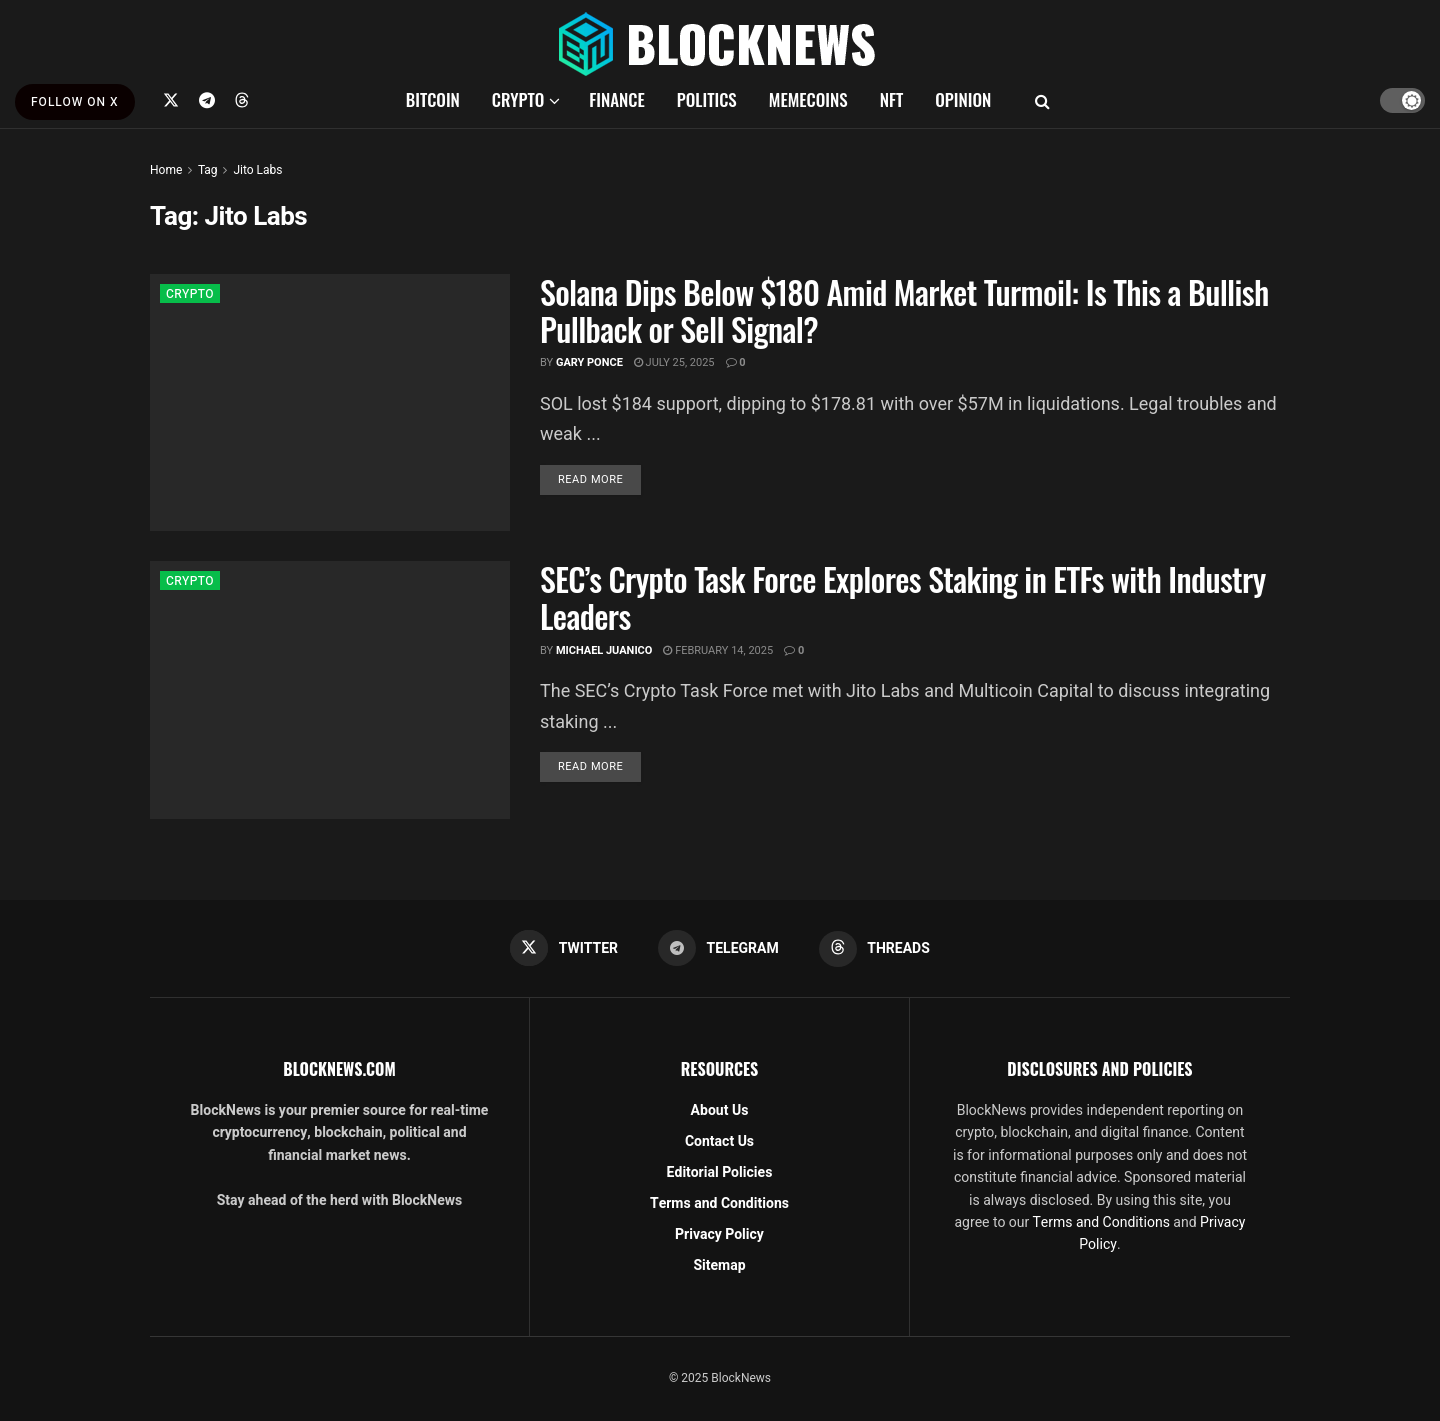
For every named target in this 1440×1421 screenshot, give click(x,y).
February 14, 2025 (718, 650)
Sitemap (719, 1265)
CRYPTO (518, 99)
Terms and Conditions (719, 1203)
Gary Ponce (589, 362)
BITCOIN (433, 99)
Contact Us (719, 1141)
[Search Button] (1042, 100)
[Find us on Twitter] (171, 100)
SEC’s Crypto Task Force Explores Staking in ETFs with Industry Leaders (903, 597)
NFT (892, 99)
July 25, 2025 (674, 362)
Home (166, 170)
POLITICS (707, 99)
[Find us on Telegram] (207, 100)
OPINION (963, 99)
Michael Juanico (604, 650)
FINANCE (617, 99)
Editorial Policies (720, 1172)
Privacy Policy (719, 1234)
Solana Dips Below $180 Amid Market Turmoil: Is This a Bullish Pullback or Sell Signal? (904, 310)
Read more (599, 479)
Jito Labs (257, 170)
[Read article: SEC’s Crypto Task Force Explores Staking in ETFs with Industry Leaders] (330, 689)
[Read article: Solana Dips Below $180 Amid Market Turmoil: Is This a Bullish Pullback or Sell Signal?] (330, 402)
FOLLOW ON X (75, 102)
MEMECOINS (808, 99)
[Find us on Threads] (242, 100)
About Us (720, 1110)
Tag (207, 170)
